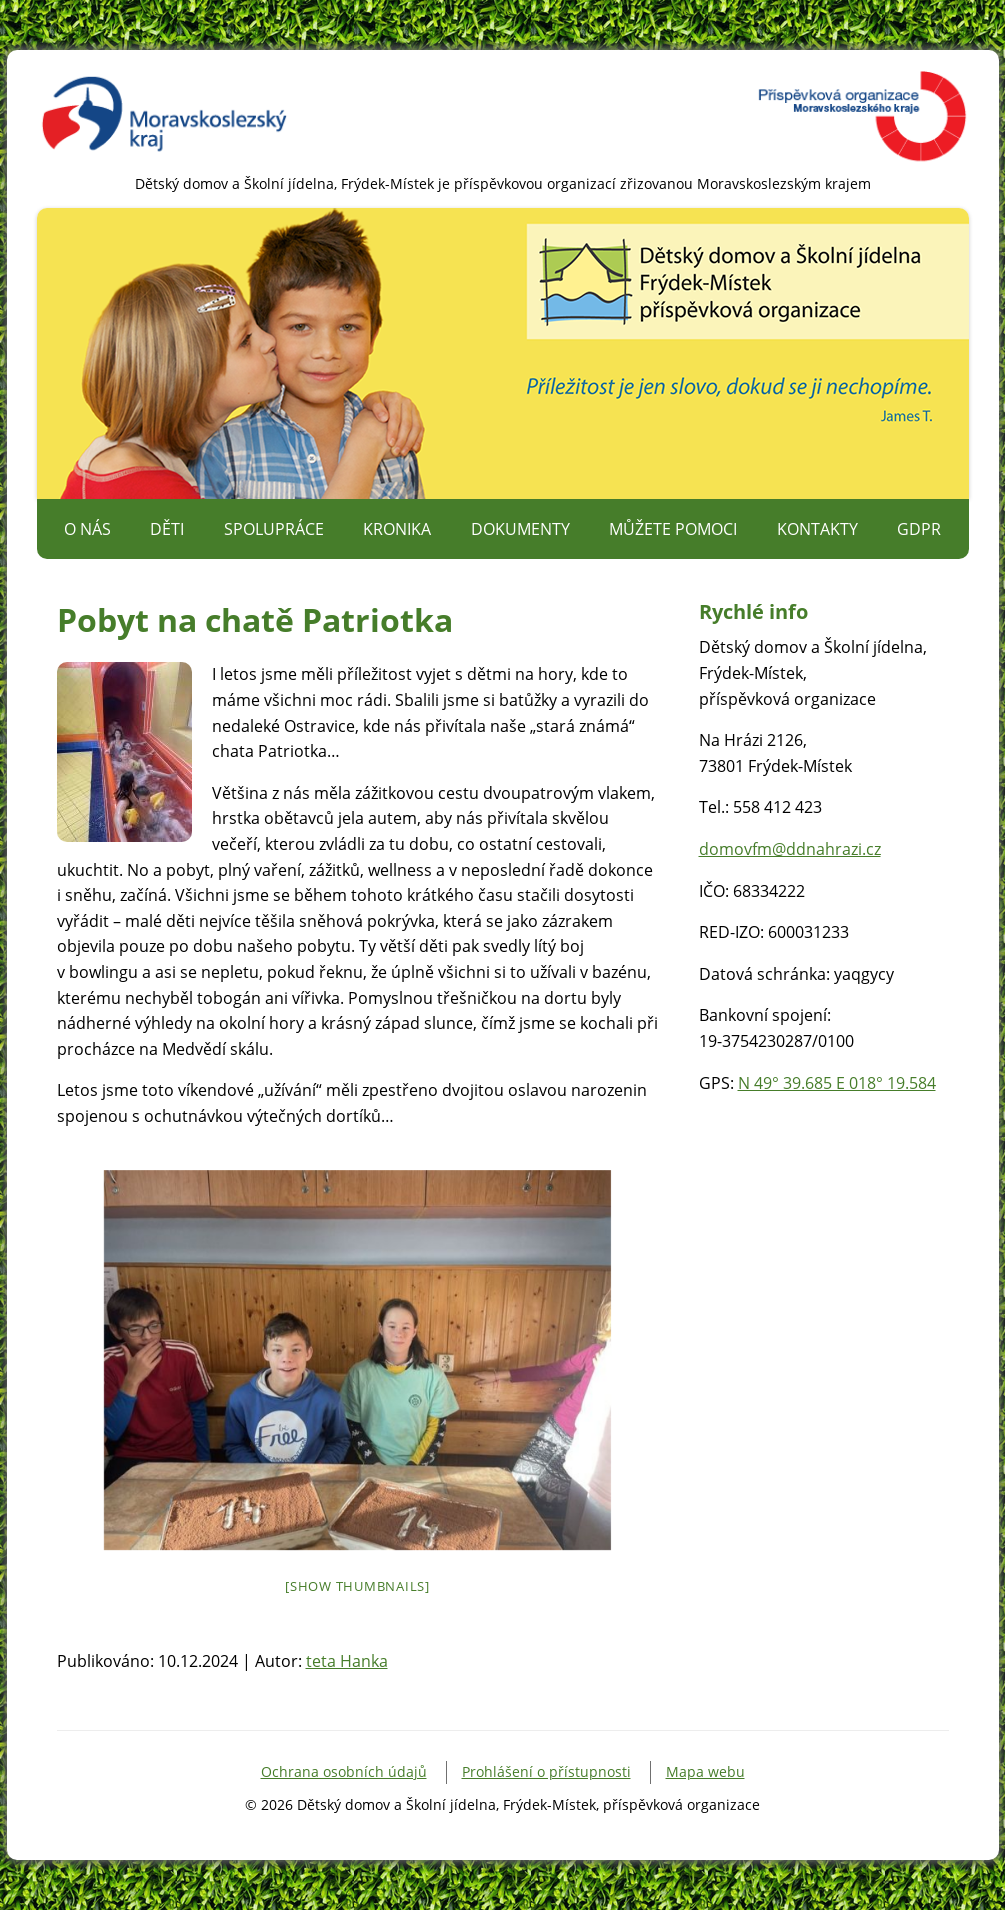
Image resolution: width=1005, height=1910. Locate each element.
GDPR (919, 529)
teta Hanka (347, 1661)
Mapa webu (705, 1771)
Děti (167, 529)
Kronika (397, 529)
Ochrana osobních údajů (344, 1771)
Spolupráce (274, 529)
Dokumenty (520, 529)
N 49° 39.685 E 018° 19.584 (837, 1083)
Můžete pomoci (673, 529)
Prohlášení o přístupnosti (546, 1771)
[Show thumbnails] (357, 1586)
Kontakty (817, 529)
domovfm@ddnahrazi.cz (790, 849)
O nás (87, 529)
